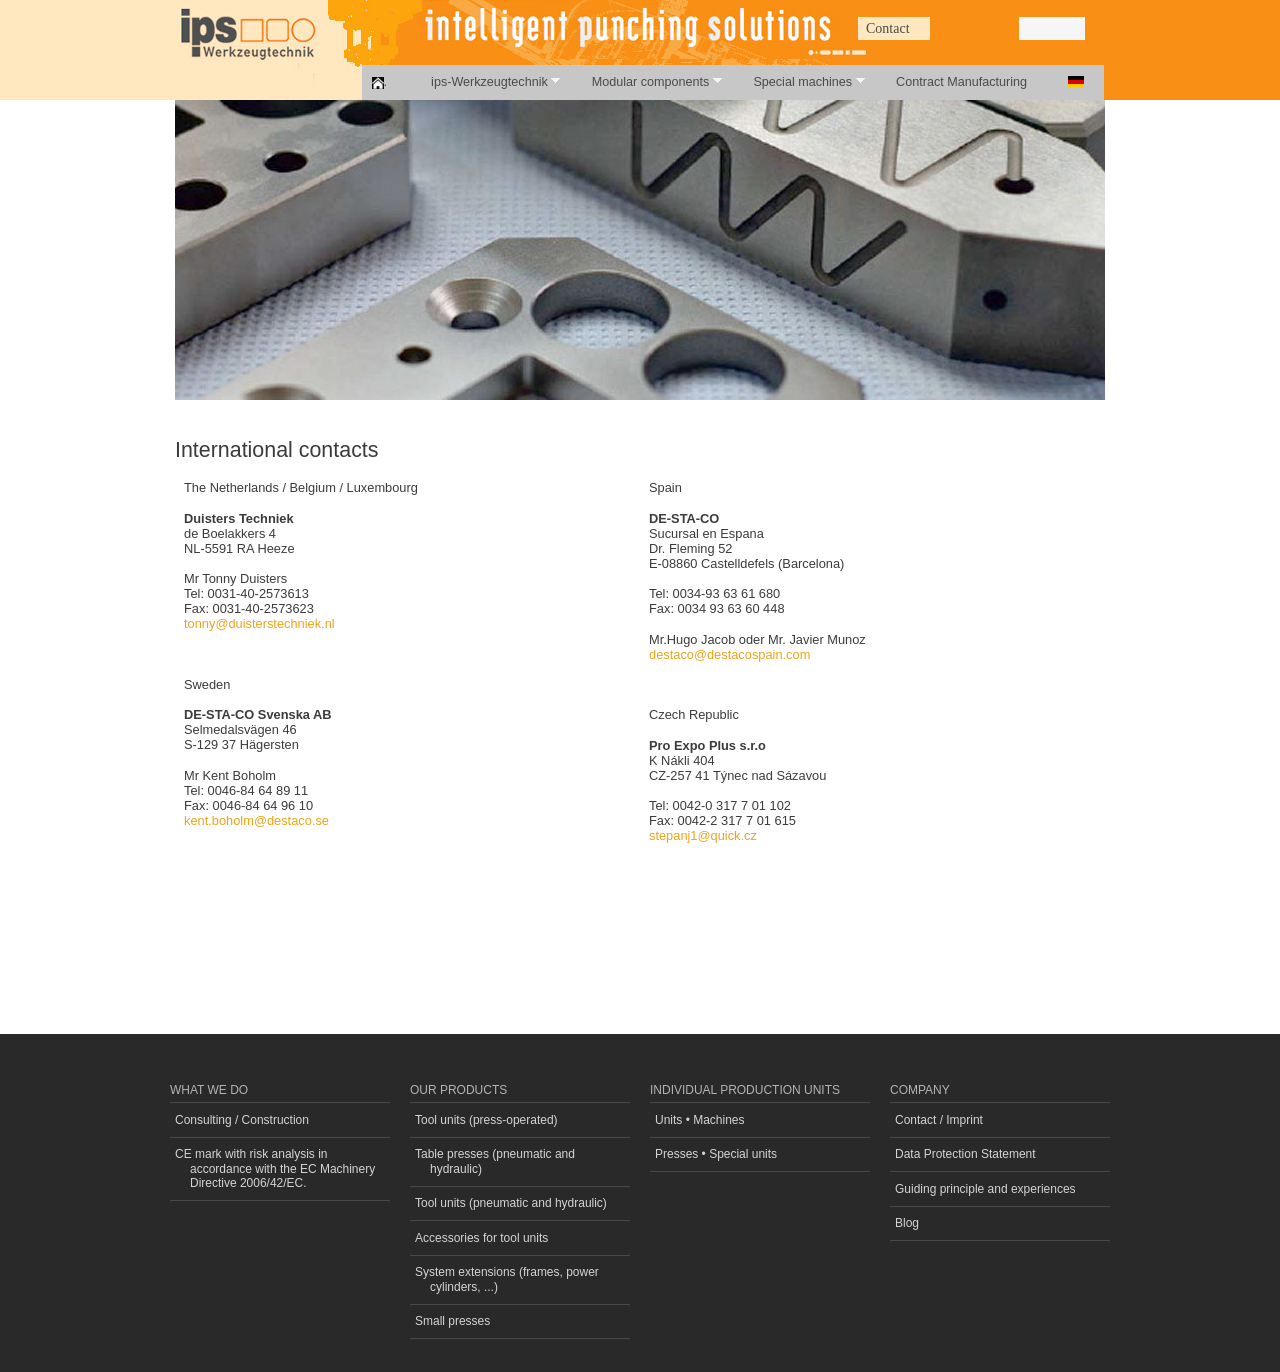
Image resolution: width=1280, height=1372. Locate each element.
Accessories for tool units (481, 1238)
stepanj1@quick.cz (703, 835)
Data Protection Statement (965, 1154)
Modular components (646, 81)
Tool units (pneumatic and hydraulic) (511, 1203)
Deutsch (1076, 82)
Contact (888, 28)
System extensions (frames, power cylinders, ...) (507, 1279)
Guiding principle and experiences (985, 1189)
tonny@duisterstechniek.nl (259, 623)
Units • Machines (699, 1120)
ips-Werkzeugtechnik (484, 81)
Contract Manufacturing (961, 82)
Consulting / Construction (242, 1120)
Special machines (797, 81)
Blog (907, 1223)
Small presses (452, 1321)
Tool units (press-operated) (486, 1120)
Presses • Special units (716, 1154)
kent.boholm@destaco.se (256, 820)
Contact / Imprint (939, 1120)
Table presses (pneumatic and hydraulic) (495, 1161)
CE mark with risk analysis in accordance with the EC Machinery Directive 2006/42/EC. (275, 1168)
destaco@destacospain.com (729, 654)
